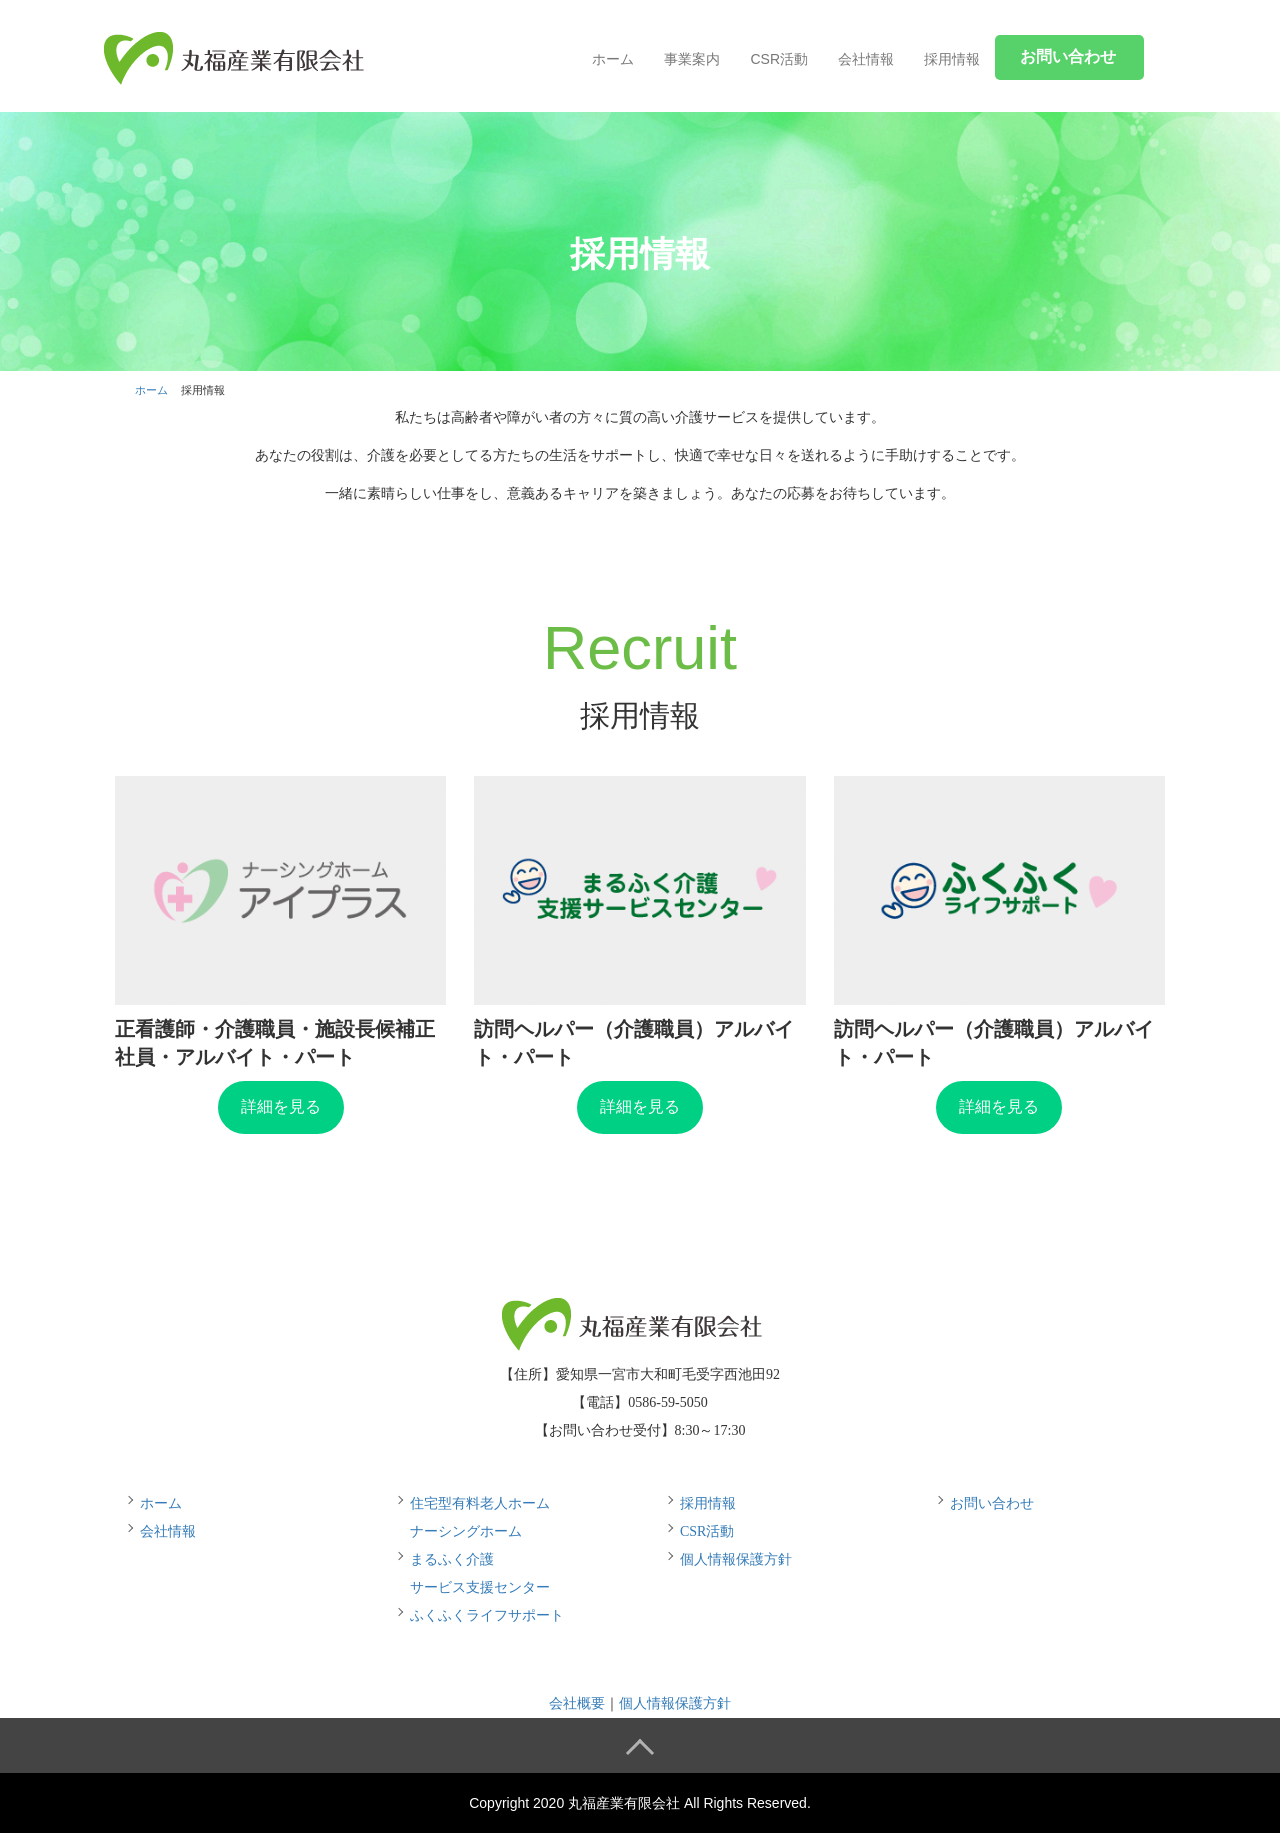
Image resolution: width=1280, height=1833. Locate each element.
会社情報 (866, 59)
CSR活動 (779, 59)
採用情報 (952, 59)
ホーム (613, 59)
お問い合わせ (992, 1503)
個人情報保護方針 (736, 1559)
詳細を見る (281, 1106)
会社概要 (577, 1703)
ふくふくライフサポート (487, 1615)
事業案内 (692, 59)
